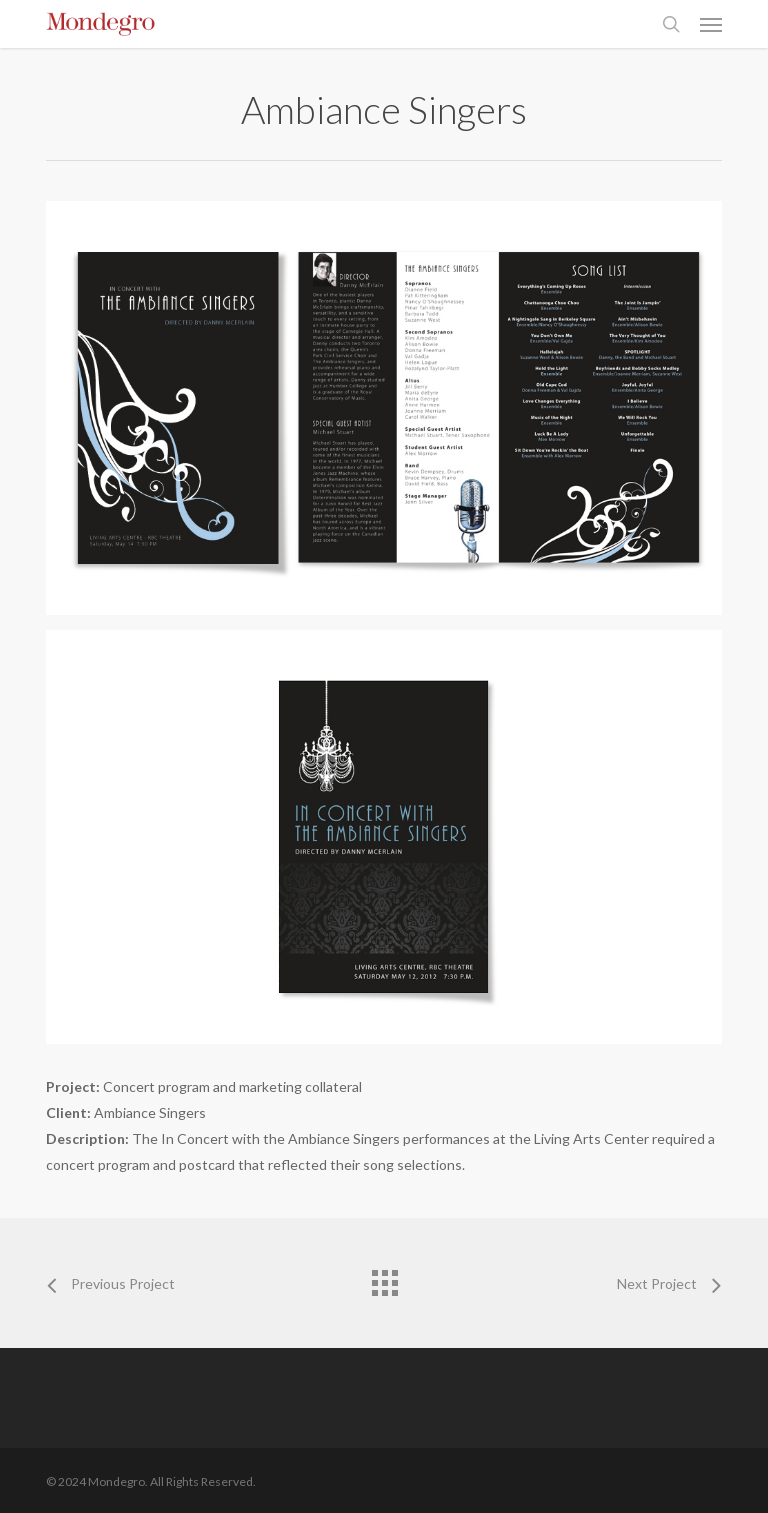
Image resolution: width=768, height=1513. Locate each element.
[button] (711, 24)
